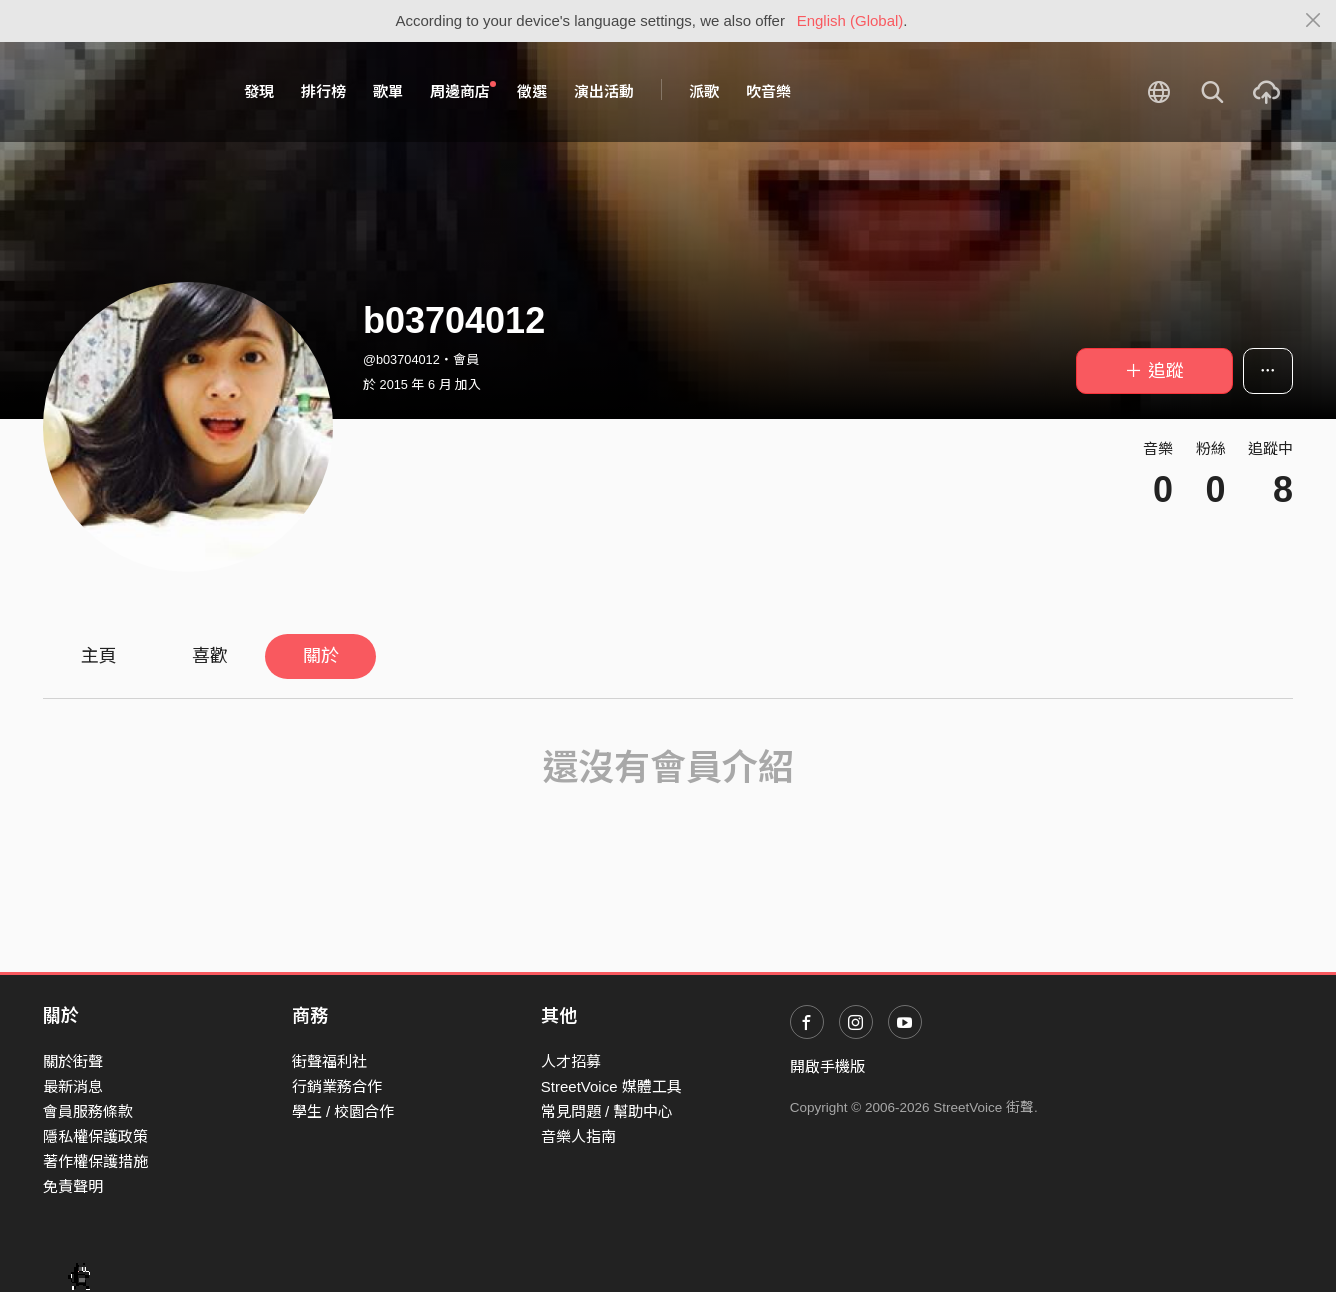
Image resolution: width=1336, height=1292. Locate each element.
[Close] (1313, 21)
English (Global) (850, 20)
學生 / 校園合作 (343, 1111)
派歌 (704, 91)
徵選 (532, 91)
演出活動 (604, 91)
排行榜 (323, 91)
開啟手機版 (827, 1066)
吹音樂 (768, 91)
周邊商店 (463, 91)
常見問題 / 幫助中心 (607, 1111)
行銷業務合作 (337, 1086)
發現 (259, 91)
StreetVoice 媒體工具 (611, 1086)
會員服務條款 (88, 1111)
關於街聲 (73, 1061)
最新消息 (73, 1086)
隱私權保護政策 (95, 1136)
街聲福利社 (329, 1061)
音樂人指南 (578, 1136)
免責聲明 (73, 1186)
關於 (321, 656)
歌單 (388, 91)
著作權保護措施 (95, 1161)
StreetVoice (125, 92)
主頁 (99, 656)
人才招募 (571, 1061)
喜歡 (210, 656)
